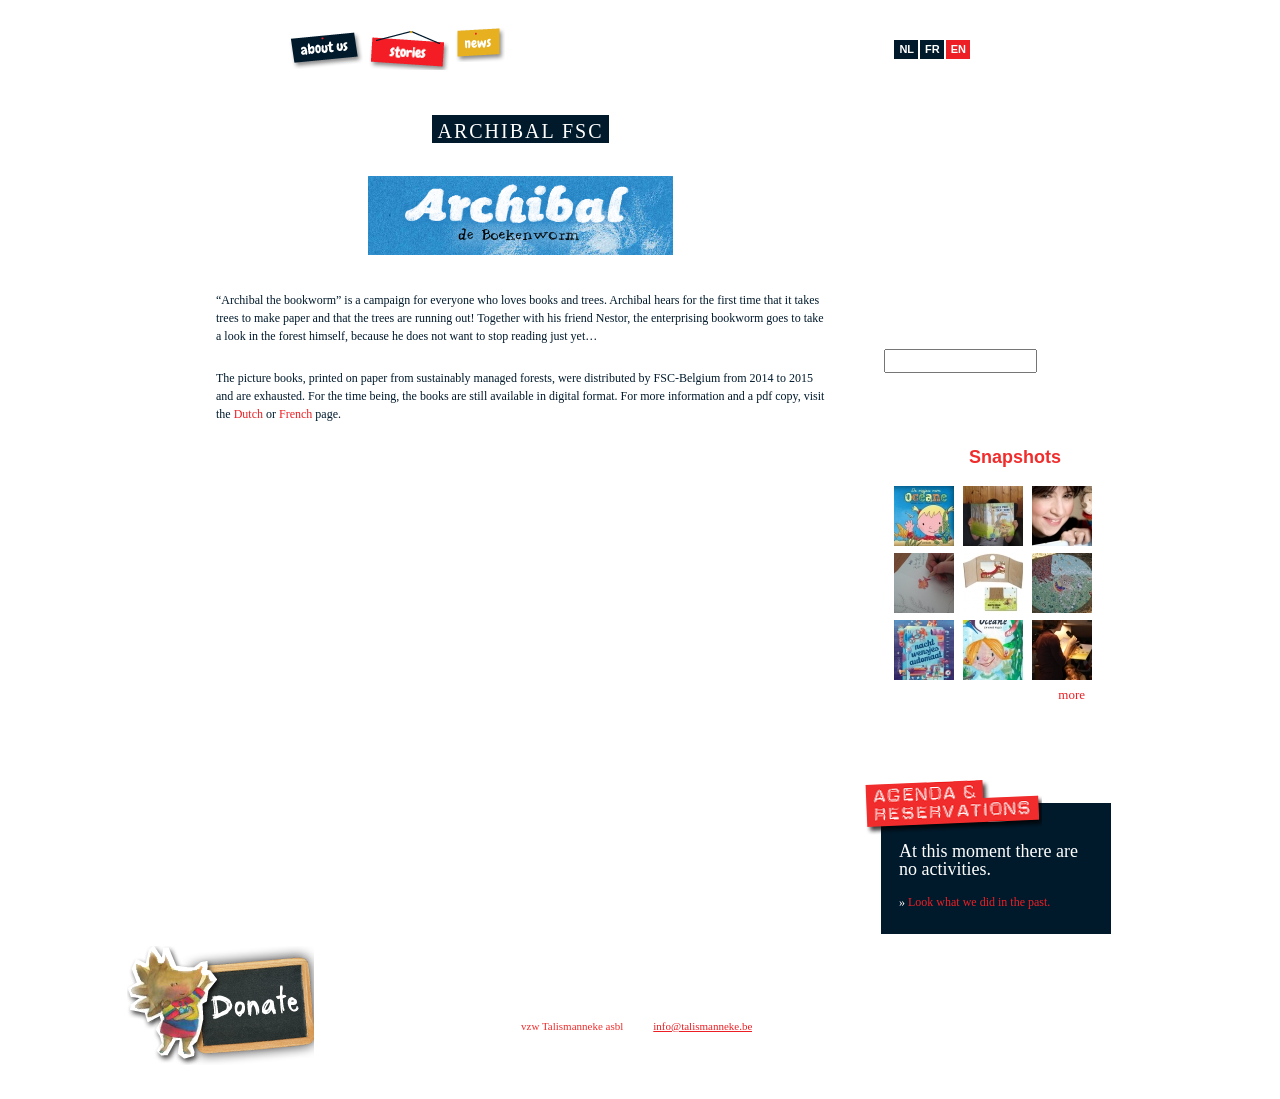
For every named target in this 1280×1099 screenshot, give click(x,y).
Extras (730, 46)
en (958, 49)
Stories (409, 50)
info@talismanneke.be (702, 1026)
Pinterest (980, 143)
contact (855, 1020)
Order (553, 50)
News (480, 44)
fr (932, 49)
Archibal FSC (646, 50)
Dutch (248, 414)
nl (906, 49)
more (1071, 694)
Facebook (920, 143)
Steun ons (220, 1005)
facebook (878, 1058)
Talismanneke (182, 73)
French (295, 414)
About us (326, 50)
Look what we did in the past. (979, 902)
